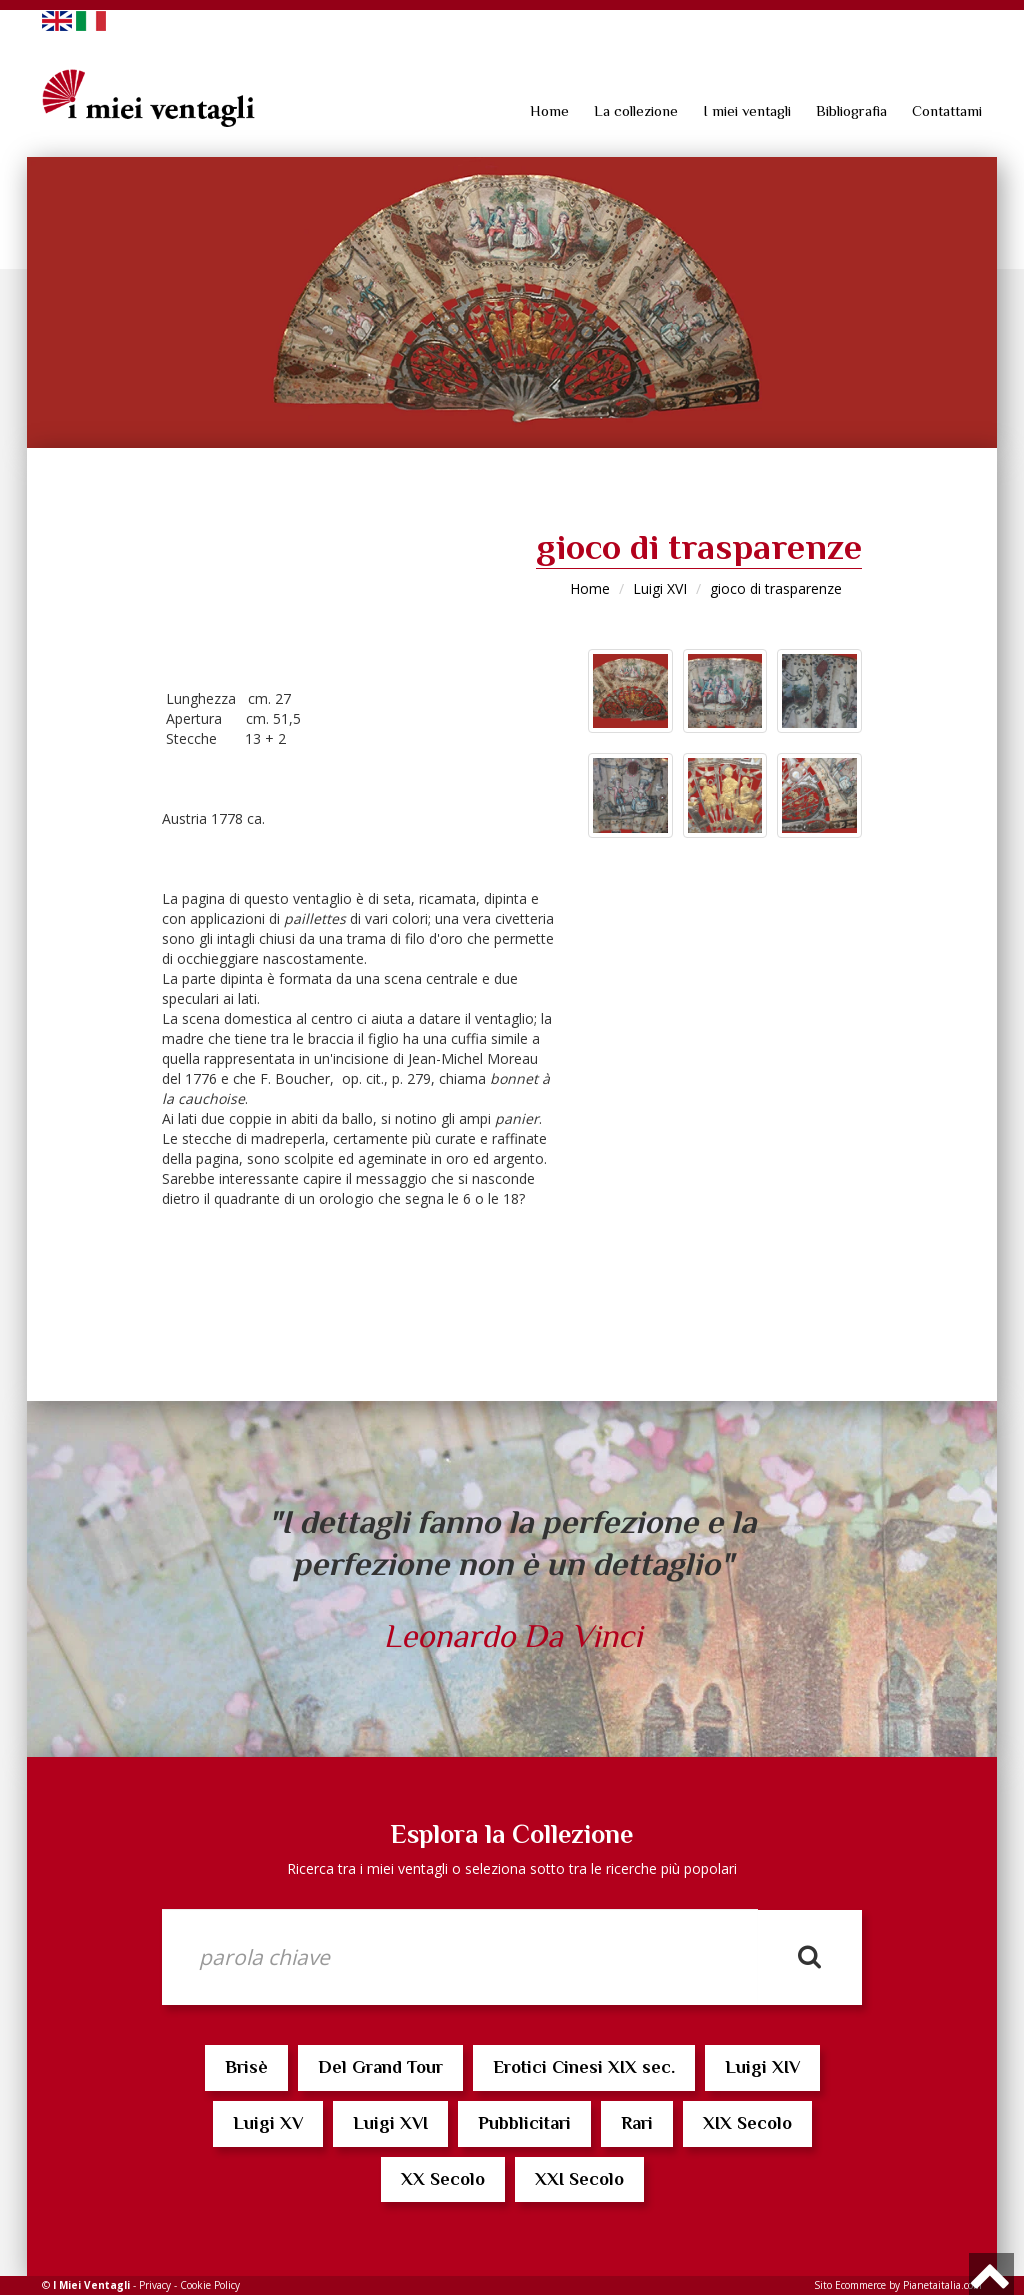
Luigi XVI (660, 588)
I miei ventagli (747, 110)
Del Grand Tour (380, 2067)
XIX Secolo (747, 2123)
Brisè (246, 2067)
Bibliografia (851, 110)
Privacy (155, 2285)
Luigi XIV (762, 2067)
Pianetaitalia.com (942, 2285)
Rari (637, 2123)
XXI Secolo (579, 2179)
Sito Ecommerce (850, 2285)
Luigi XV (268, 2123)
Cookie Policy (210, 2285)
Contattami (947, 110)
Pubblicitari (524, 2123)
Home (549, 110)
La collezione (636, 110)
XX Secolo (443, 2179)
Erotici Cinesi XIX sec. (584, 2067)
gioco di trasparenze (776, 588)
